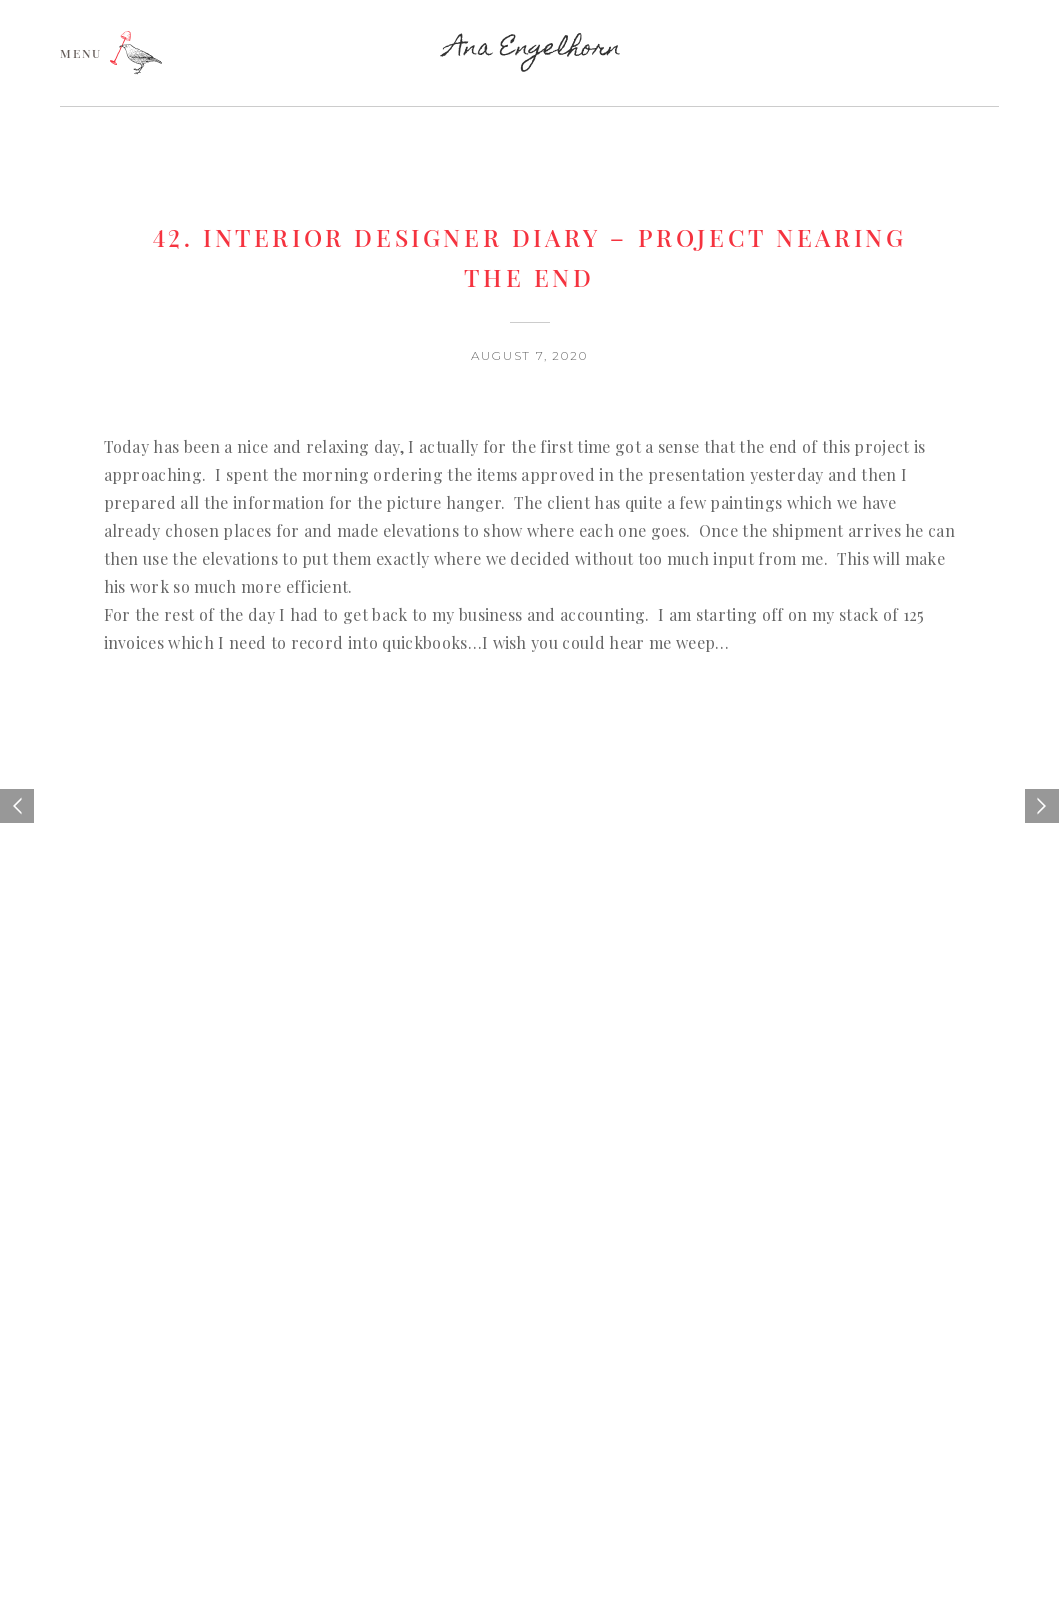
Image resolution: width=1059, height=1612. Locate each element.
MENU (81, 52)
